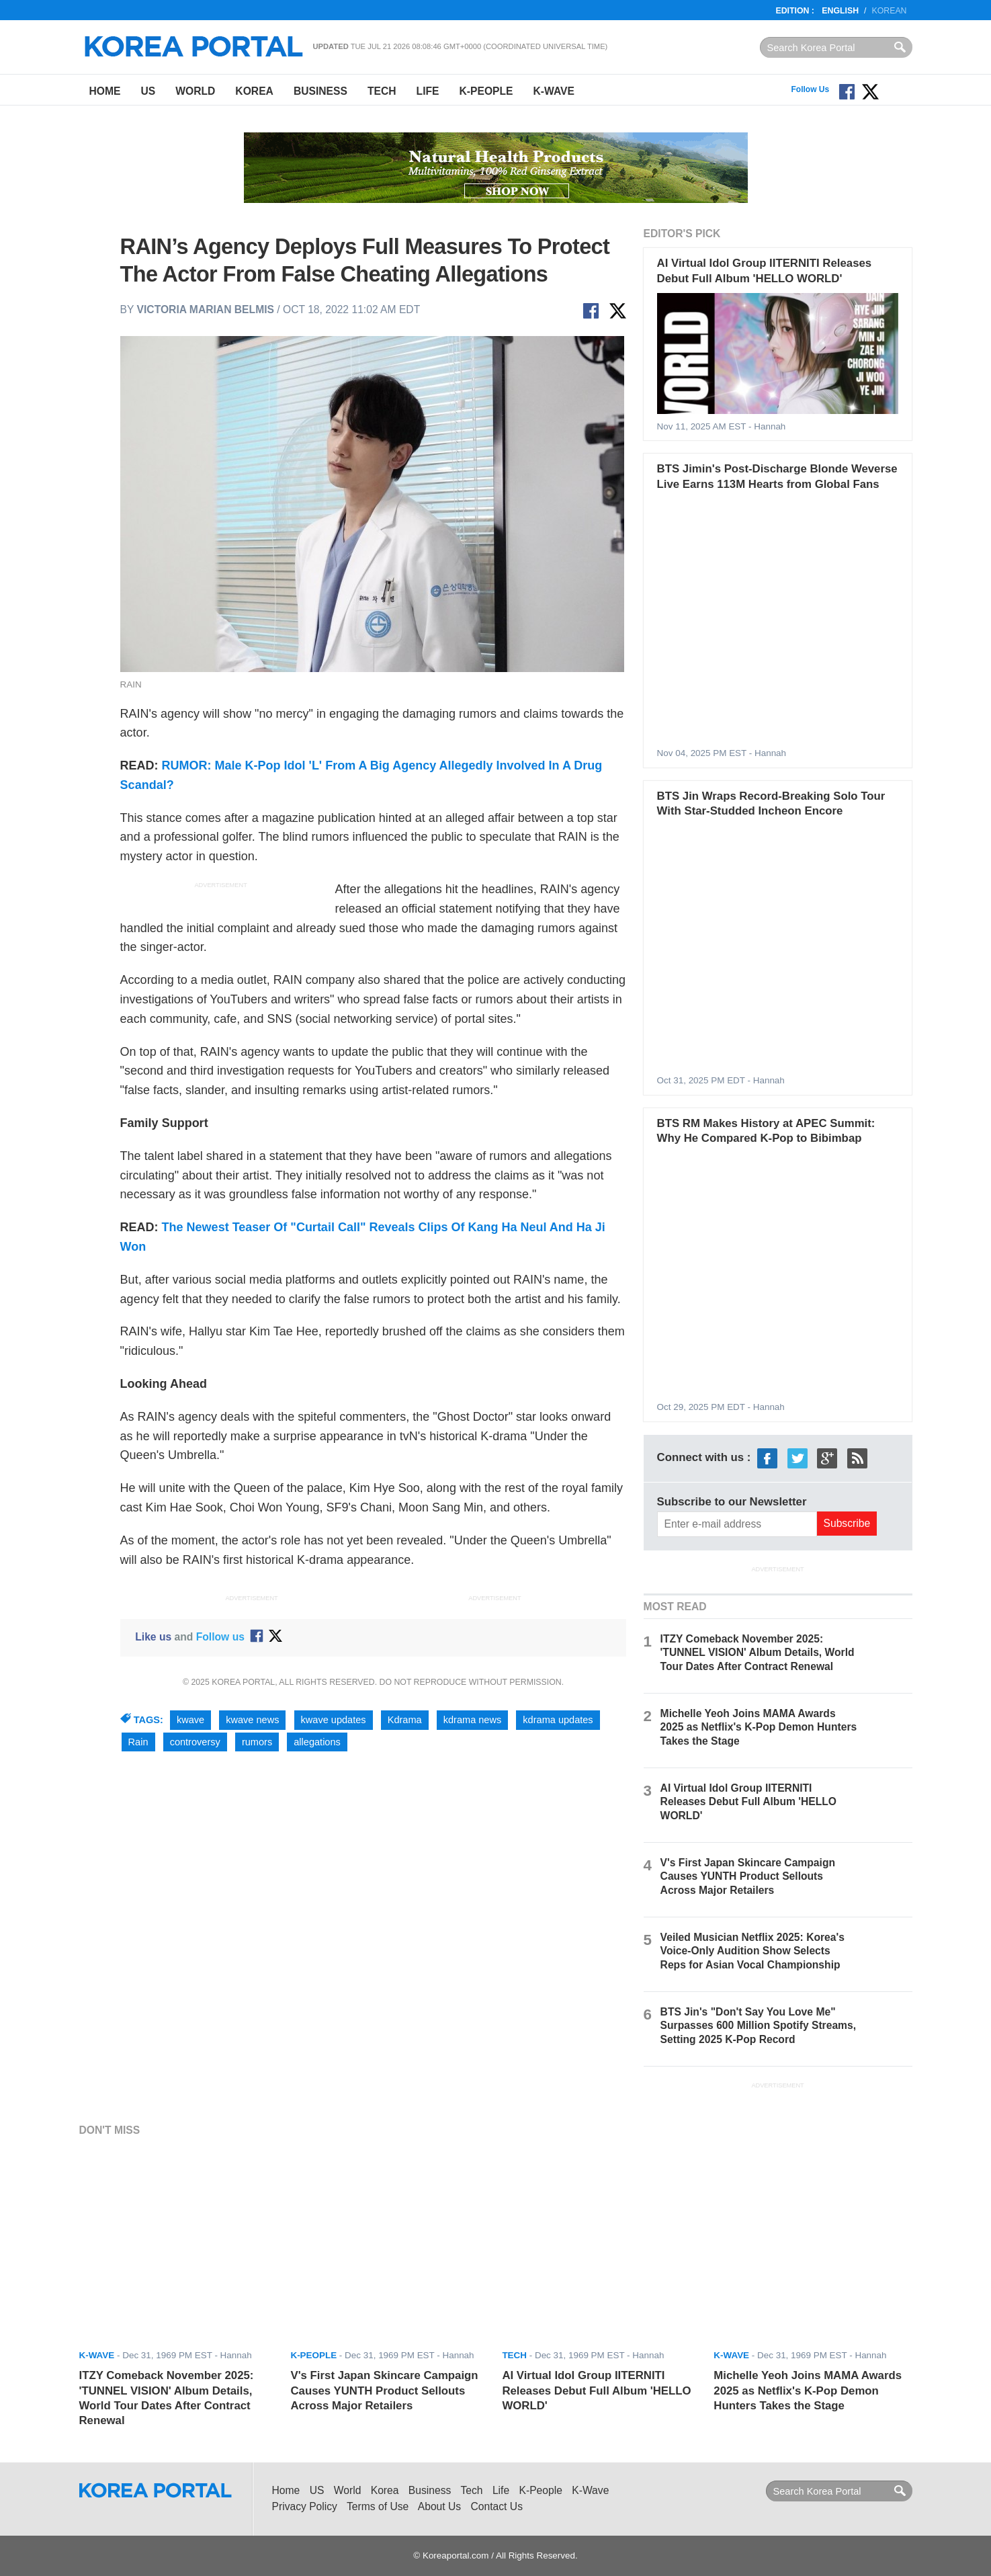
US (147, 91)
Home (105, 91)
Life (428, 91)
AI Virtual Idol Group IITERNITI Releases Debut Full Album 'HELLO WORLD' (748, 1801)
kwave (190, 1719)
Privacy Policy (304, 2506)
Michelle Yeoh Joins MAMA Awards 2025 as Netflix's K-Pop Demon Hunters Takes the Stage (758, 1727)
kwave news (252, 1719)
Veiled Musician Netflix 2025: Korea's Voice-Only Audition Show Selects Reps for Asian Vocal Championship (752, 1950)
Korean (889, 10)
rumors (257, 1742)
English (840, 10)
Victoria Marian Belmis (205, 309)
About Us (439, 2506)
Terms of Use (377, 2506)
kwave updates (333, 1719)
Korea (254, 91)
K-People (486, 91)
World (195, 91)
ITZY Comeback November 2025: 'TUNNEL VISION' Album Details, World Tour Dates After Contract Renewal (757, 1652)
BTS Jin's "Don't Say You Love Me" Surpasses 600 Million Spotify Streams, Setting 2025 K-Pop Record (758, 2025)
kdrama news (472, 1719)
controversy (195, 1742)
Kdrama (405, 1719)
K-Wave (553, 91)
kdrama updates (558, 1719)
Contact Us (497, 2506)
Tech (382, 91)
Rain (138, 1742)
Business (320, 91)
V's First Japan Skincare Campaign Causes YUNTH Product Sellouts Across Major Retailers (747, 1876)
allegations (317, 1742)
